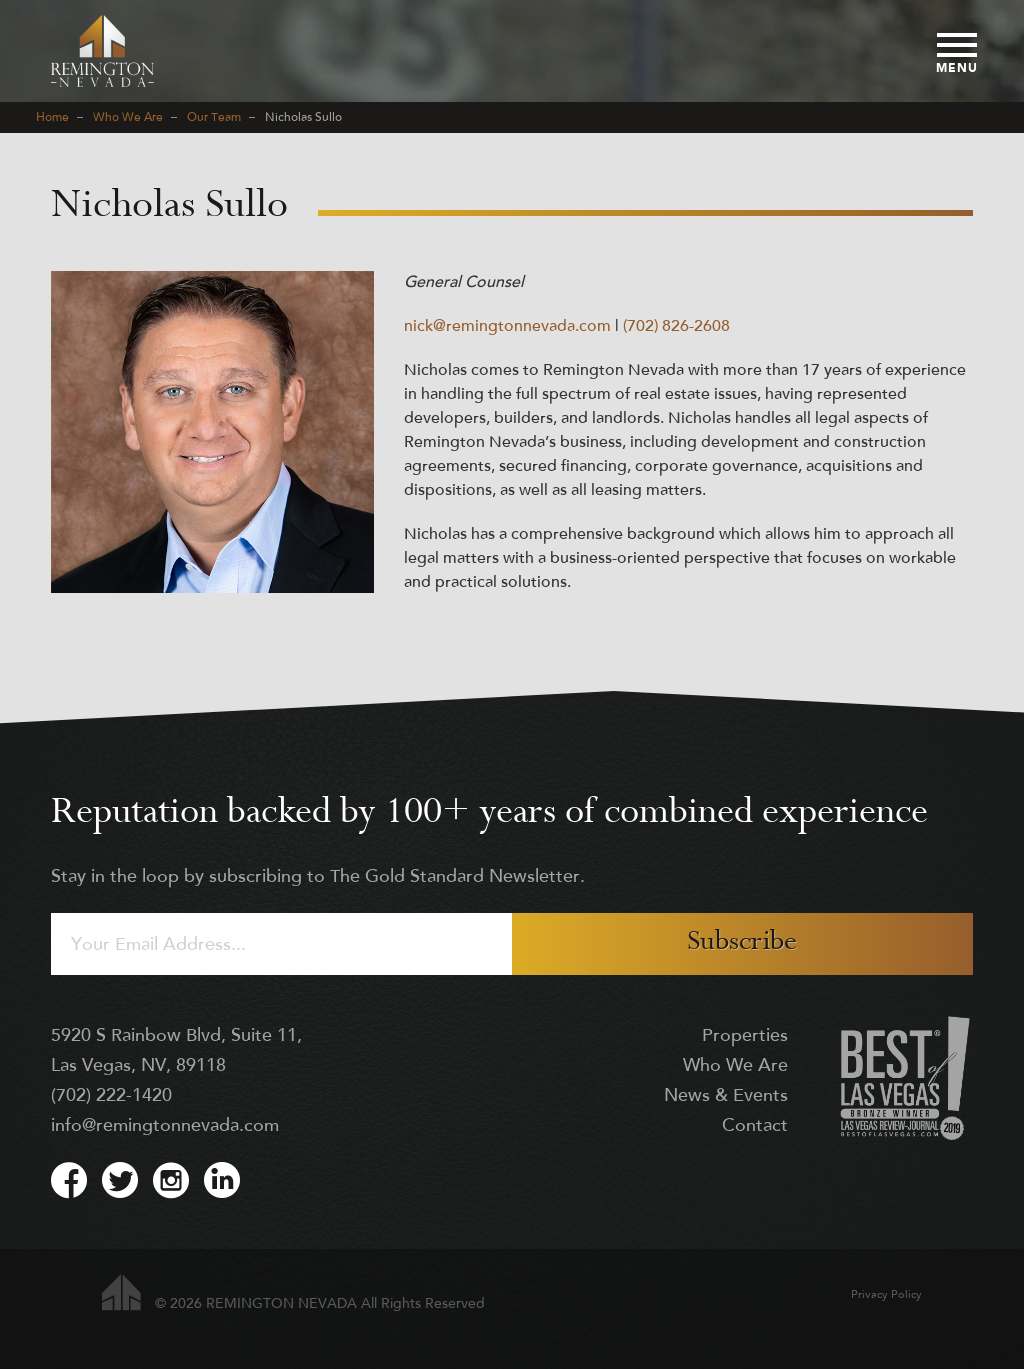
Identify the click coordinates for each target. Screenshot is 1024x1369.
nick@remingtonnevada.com (507, 327)
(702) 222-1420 (111, 1096)
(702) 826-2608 (676, 327)
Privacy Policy (886, 1295)
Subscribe (742, 943)
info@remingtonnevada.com (165, 1126)
